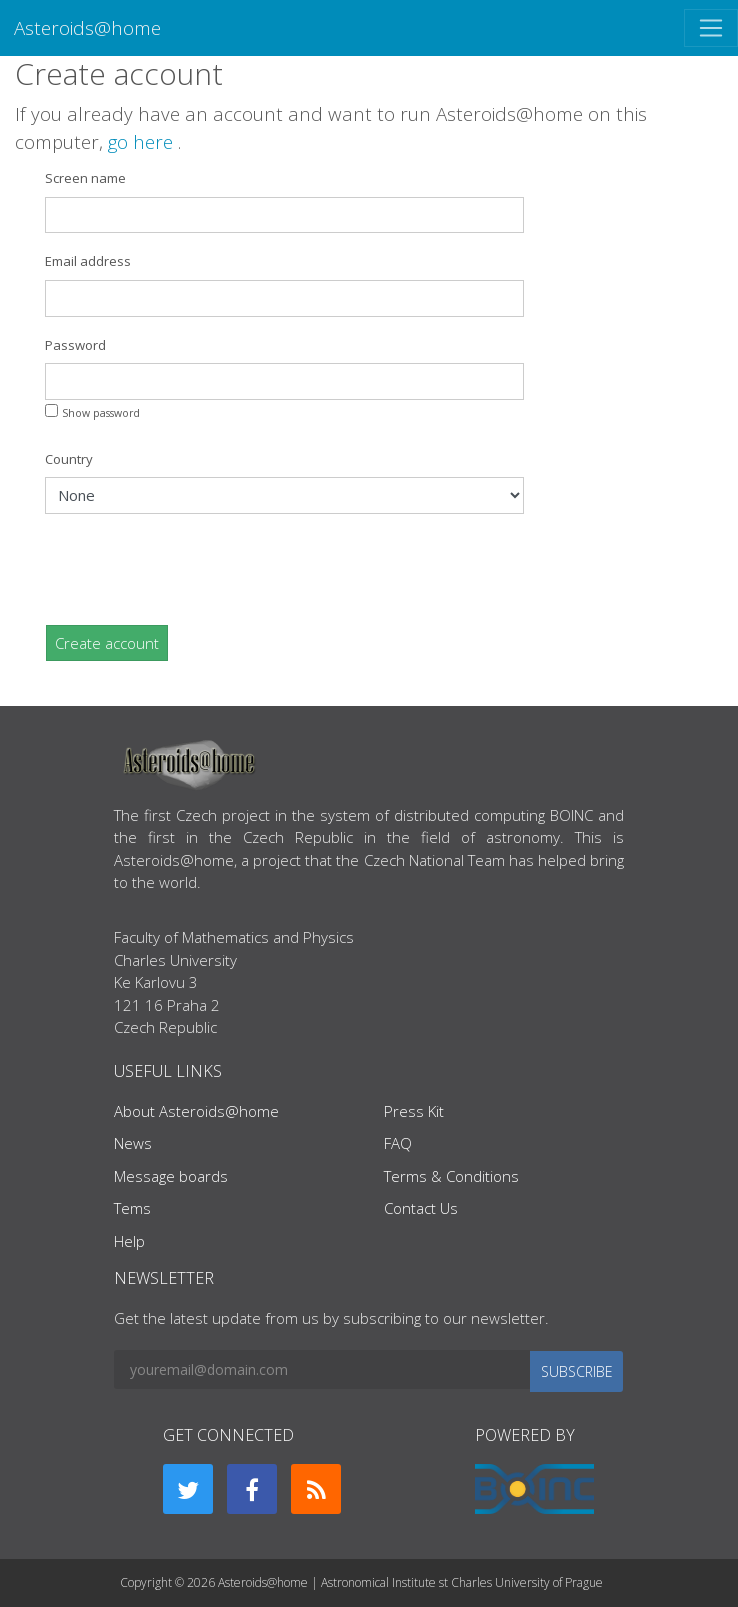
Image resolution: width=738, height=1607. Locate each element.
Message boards (171, 1176)
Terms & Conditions (451, 1176)
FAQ (398, 1143)
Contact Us (421, 1208)
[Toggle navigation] (711, 28)
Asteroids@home (87, 27)
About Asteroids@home (196, 1111)
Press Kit (414, 1111)
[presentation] (197, 569)
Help (129, 1241)
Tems (132, 1208)
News (133, 1143)
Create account (107, 643)
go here (143, 141)
